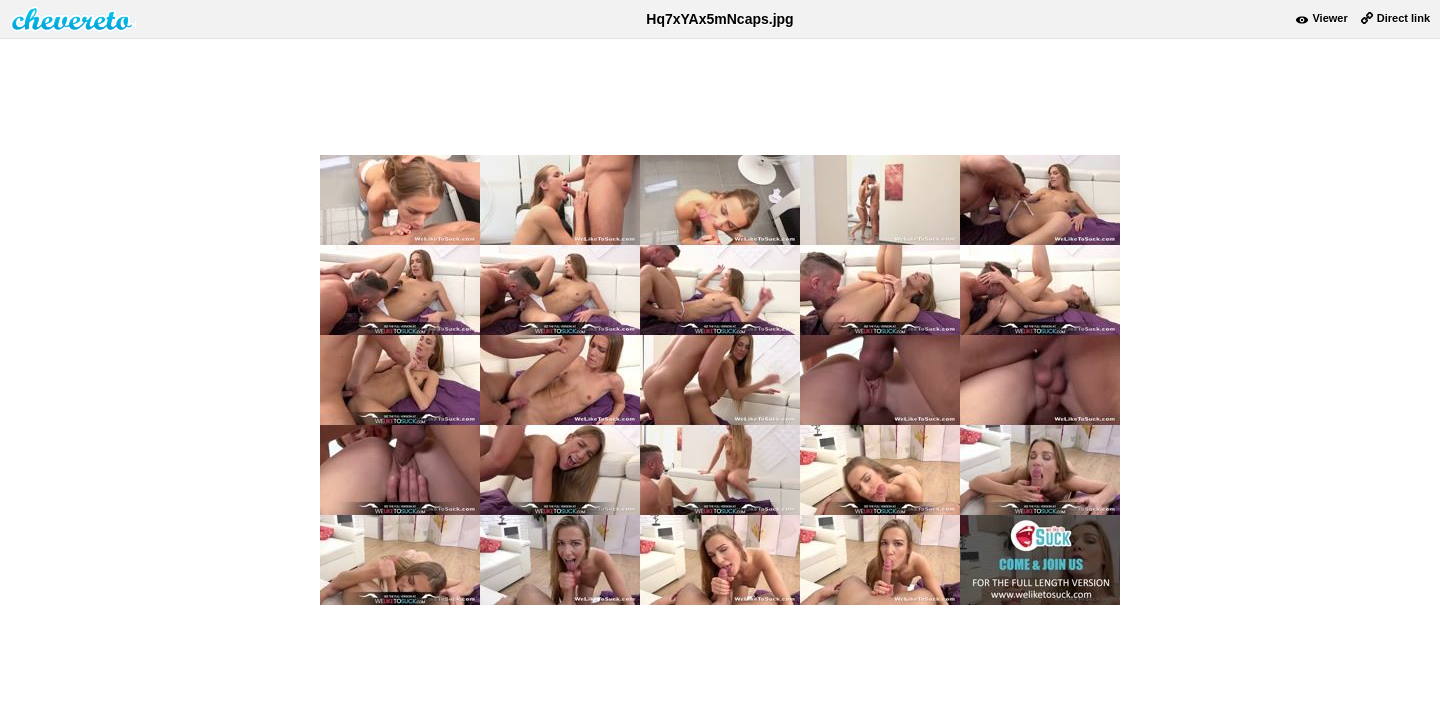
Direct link (1403, 18)
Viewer (1329, 18)
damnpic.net (73, 19)
